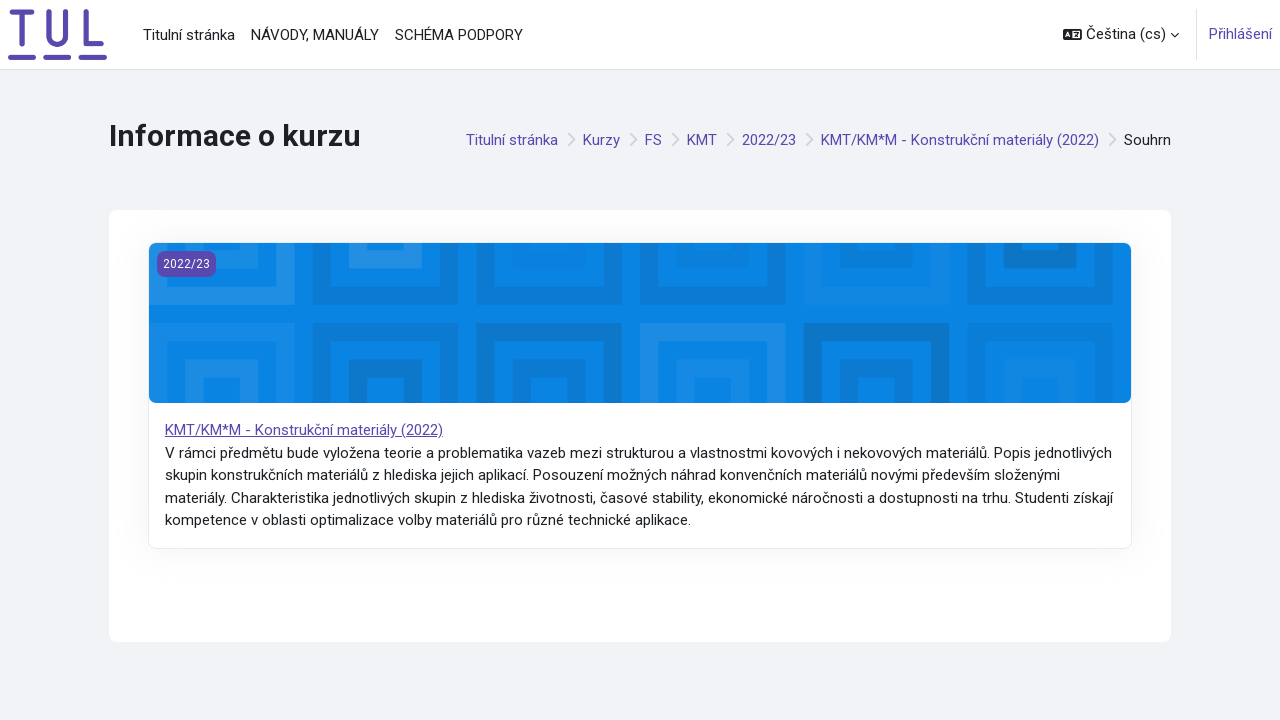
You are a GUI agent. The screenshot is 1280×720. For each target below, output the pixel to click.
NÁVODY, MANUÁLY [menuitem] (315, 35)
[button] (1121, 34)
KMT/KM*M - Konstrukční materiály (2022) (960, 140)
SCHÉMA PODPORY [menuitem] (459, 35)
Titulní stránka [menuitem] (189, 35)
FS (653, 140)
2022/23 (769, 140)
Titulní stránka (512, 140)
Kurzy (601, 140)
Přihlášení (1240, 34)
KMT (702, 140)
